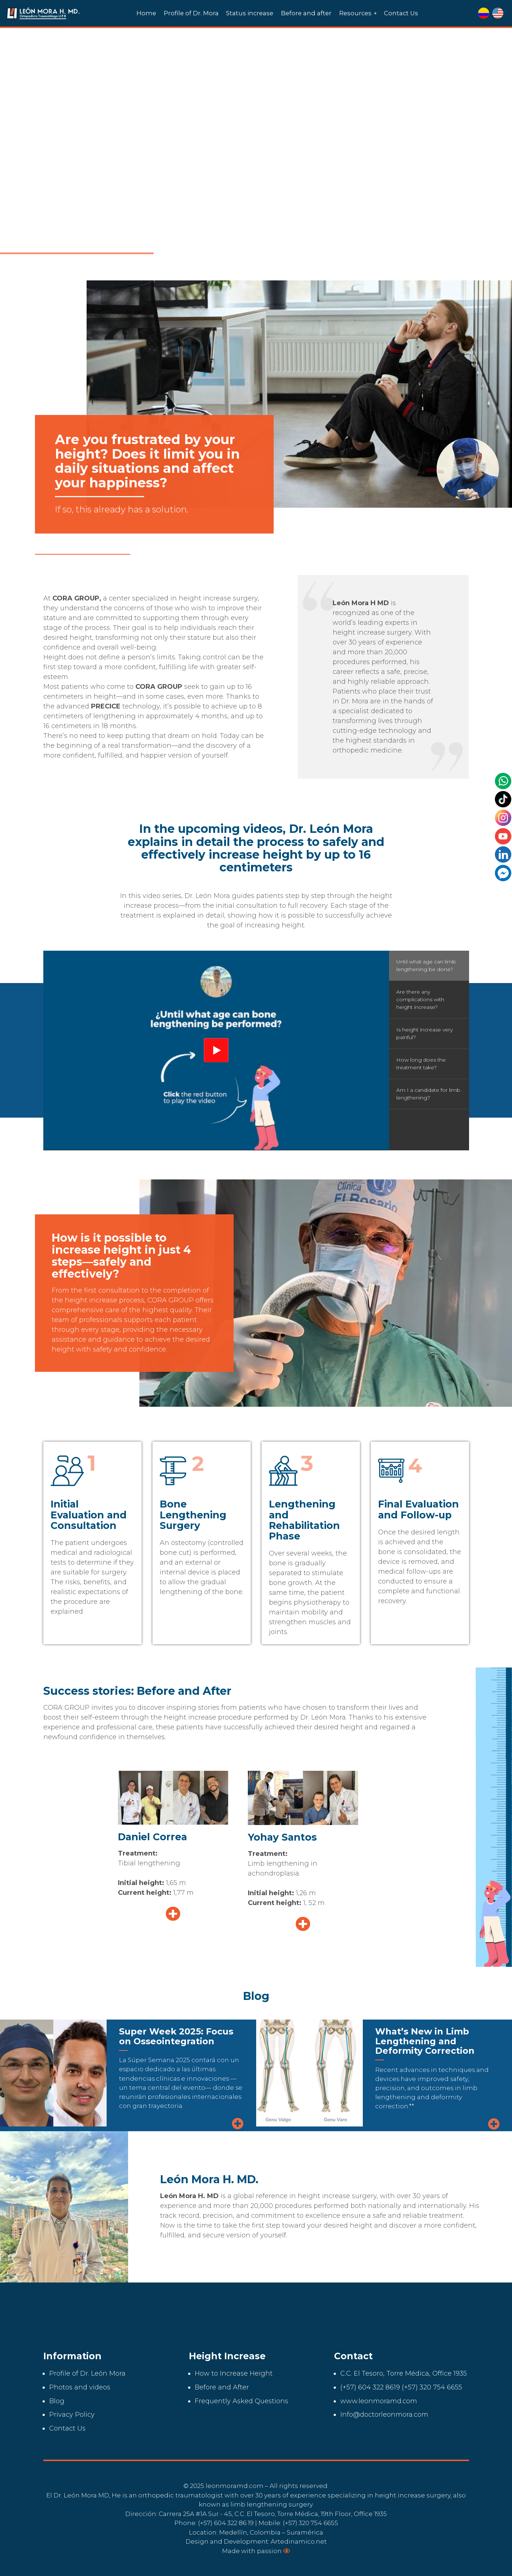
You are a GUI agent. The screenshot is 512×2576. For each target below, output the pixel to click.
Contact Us (67, 2428)
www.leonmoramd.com (378, 2401)
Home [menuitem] (146, 13)
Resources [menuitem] (355, 13)
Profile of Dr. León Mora (87, 2373)
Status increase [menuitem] (249, 13)
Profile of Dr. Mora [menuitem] (191, 13)
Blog (56, 2401)
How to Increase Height (234, 2373)
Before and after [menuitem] (306, 13)
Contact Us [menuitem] (401, 13)
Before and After (222, 2387)
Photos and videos (79, 2387)
